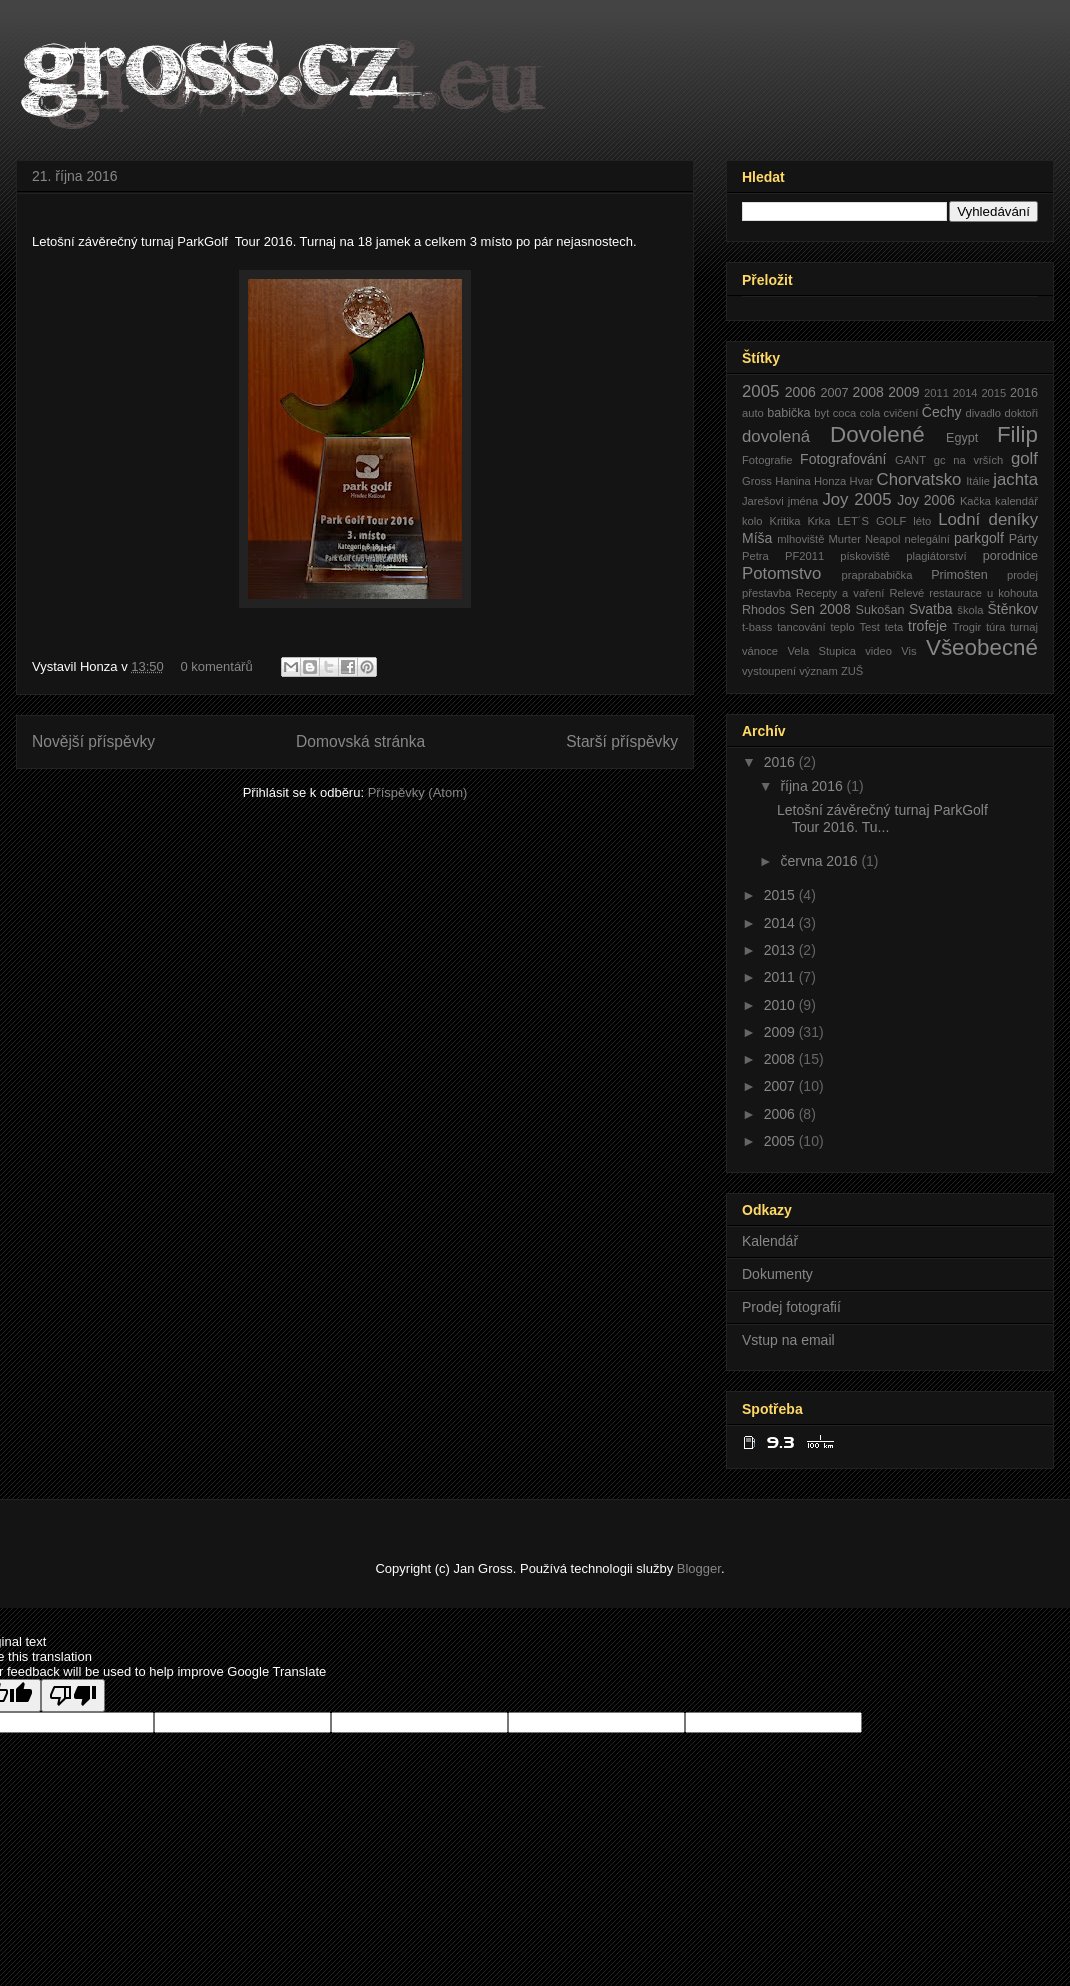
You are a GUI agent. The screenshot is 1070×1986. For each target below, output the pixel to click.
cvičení (901, 413)
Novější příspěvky (93, 741)
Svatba (931, 609)
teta (894, 627)
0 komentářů (216, 666)
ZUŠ (852, 671)
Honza (830, 481)
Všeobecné (982, 647)
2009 (903, 392)
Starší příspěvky (622, 741)
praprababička (877, 575)
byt (821, 413)
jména (803, 501)
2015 (993, 393)
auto (753, 413)
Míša (757, 538)
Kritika (784, 521)
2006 (800, 392)
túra (995, 627)
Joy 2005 (856, 499)
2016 (1024, 393)
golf (1024, 458)
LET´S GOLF (871, 521)
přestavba (766, 593)
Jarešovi (763, 501)
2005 (760, 391)
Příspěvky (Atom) (418, 792)
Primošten (959, 575)
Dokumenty (777, 1274)
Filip (1017, 434)
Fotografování (843, 459)
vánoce (760, 651)
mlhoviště (800, 539)
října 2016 (813, 786)
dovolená (776, 436)
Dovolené (877, 434)
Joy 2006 (926, 500)
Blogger (699, 1568)
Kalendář (770, 1241)
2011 (936, 393)
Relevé (906, 593)
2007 (834, 393)
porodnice (1010, 556)
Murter (845, 539)
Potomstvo (781, 573)
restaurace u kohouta (983, 593)
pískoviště (865, 556)
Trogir (966, 627)
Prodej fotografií (791, 1307)
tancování (801, 627)
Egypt (962, 438)
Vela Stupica (821, 651)
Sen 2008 (820, 609)
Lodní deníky (988, 519)
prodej (1022, 575)
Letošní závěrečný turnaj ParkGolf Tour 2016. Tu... (884, 818)
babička (788, 413)
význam (818, 671)
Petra (755, 556)
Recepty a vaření (840, 593)
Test (869, 627)
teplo (842, 627)
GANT (910, 460)
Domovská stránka (360, 741)
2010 (781, 1005)
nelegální (926, 539)
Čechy (942, 412)
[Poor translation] (73, 1695)
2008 (868, 392)
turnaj (1024, 627)
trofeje (927, 626)
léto (922, 521)
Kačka (975, 501)
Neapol (882, 539)
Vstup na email (788, 1340)
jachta (1015, 479)
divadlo (983, 413)
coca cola (857, 413)
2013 (781, 950)
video (878, 651)
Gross (757, 481)
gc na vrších (969, 460)
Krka (818, 521)
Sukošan (879, 610)
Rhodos (763, 610)
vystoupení (769, 671)
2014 (965, 393)
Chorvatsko (919, 479)
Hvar (862, 481)
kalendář (1016, 501)
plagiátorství (936, 556)
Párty (1023, 539)
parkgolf (979, 538)
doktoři (1021, 413)
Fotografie (767, 460)
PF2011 (804, 556)
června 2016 (820, 861)
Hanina (792, 481)
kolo (752, 521)
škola (970, 610)
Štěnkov (1012, 609)
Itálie (978, 481)
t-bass (757, 627)
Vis (908, 651)
